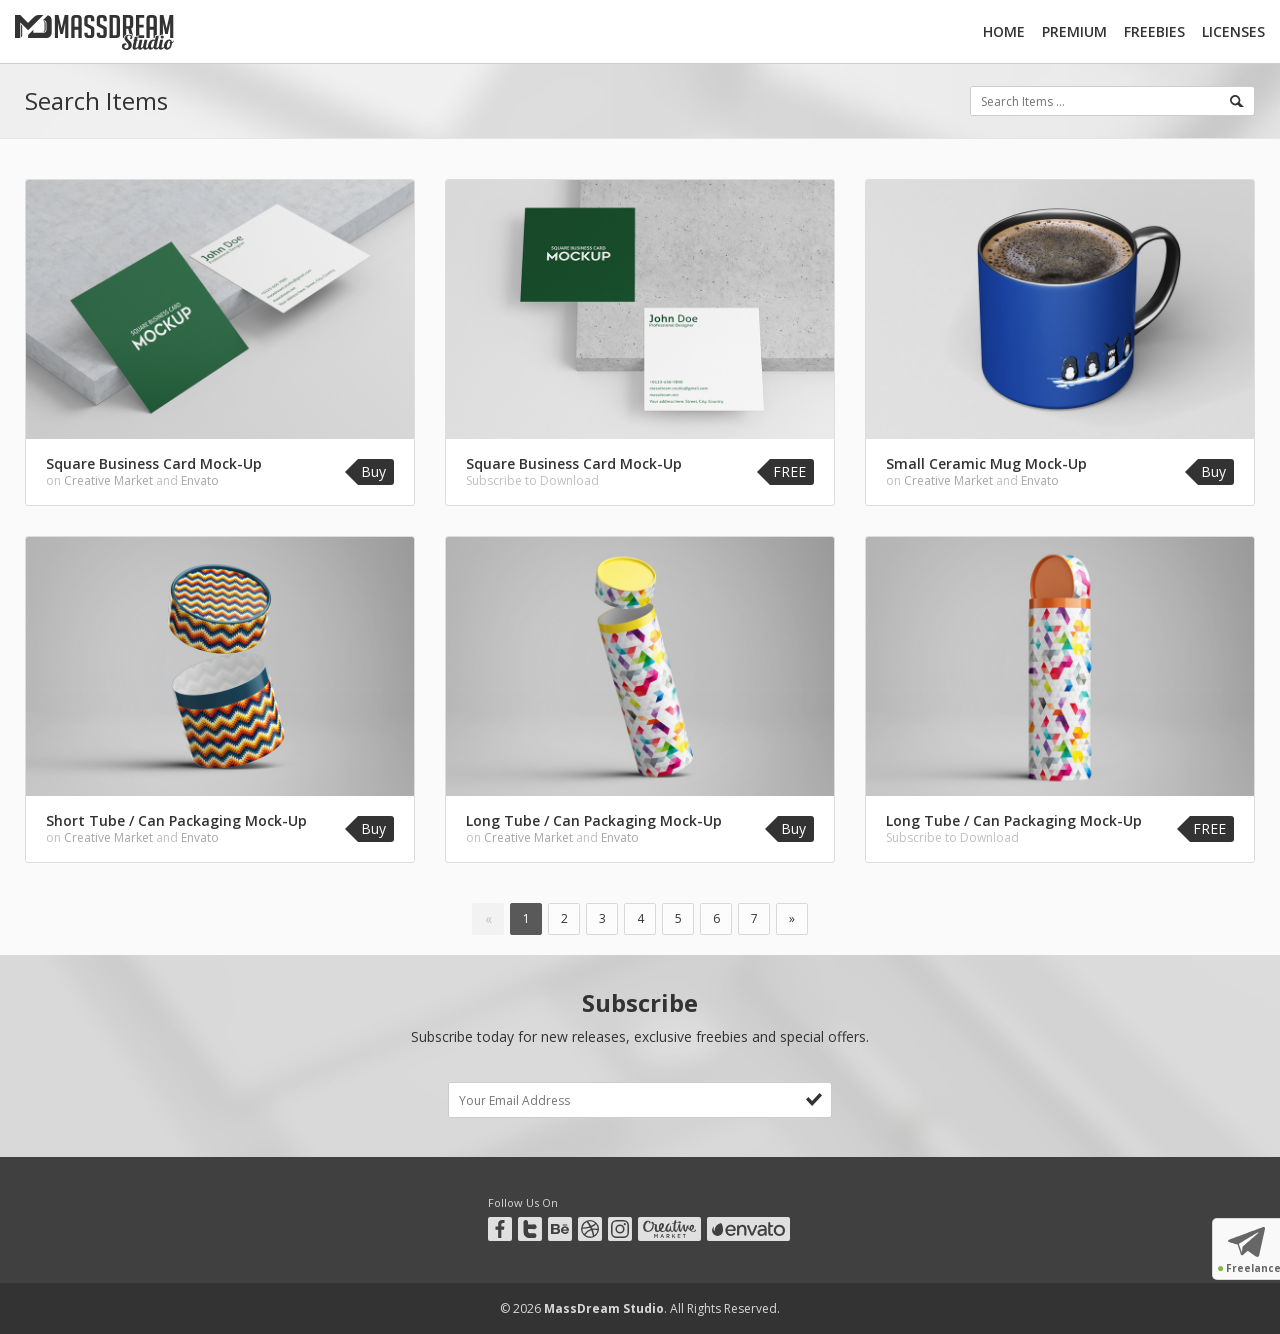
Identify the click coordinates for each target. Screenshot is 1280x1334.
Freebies (1154, 31)
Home (1004, 31)
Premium (1074, 31)
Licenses (1233, 31)
